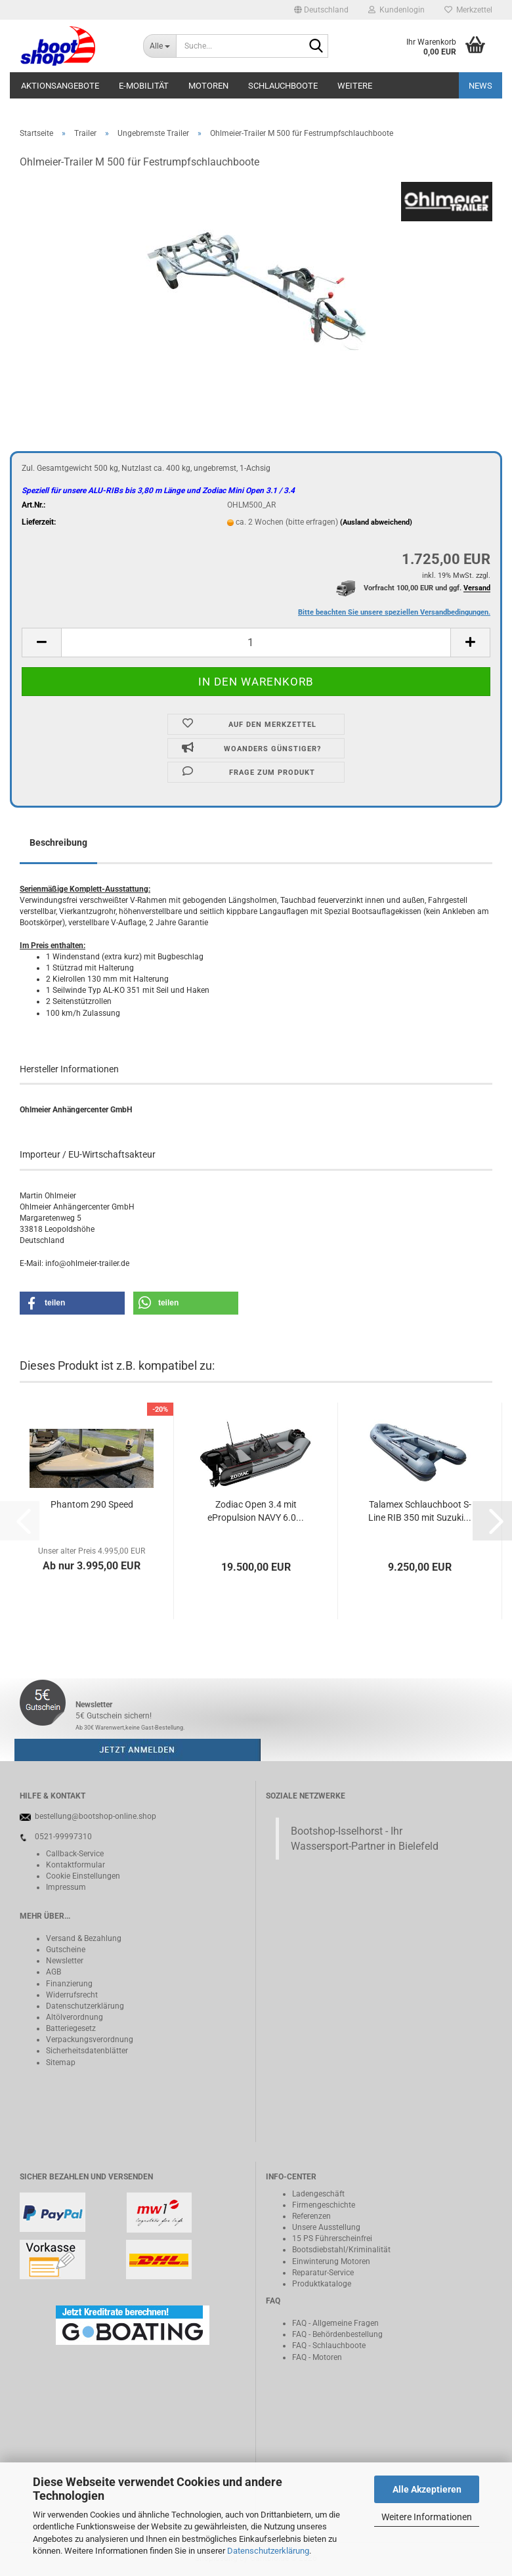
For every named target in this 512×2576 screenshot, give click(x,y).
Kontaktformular (75, 1864)
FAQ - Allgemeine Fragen (335, 2323)
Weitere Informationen (426, 2517)
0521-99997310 (63, 1836)
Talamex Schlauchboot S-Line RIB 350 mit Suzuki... (419, 1511)
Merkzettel (468, 9)
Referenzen (311, 2216)
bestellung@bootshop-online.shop (95, 1816)
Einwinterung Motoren (331, 2261)
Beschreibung (58, 842)
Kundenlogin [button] (396, 9)
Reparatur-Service (323, 2272)
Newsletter (64, 1960)
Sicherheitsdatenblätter (87, 2050)
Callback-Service (75, 1853)
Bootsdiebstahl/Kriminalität (341, 2249)
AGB (53, 1971)
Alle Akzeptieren (427, 2489)
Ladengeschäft (318, 2193)
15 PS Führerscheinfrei (332, 2238)
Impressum (66, 1887)
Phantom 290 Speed (92, 1504)
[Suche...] (159, 46)
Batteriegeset (69, 2028)
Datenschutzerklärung (268, 2551)
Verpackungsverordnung (89, 2039)
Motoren (208, 86)
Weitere (354, 86)
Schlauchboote (283, 86)
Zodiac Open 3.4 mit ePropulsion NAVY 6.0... (255, 1511)
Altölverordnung (74, 2017)
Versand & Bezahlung (83, 1938)
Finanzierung (69, 1983)
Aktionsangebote (60, 86)
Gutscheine (65, 1949)
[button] (321, 10)
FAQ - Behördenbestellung (337, 2334)
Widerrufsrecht (72, 1994)
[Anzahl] (256, 642)
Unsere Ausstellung (326, 2227)
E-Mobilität (144, 86)
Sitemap (60, 2062)
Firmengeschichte (323, 2205)
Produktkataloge (321, 2283)
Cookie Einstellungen (83, 1876)
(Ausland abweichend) (376, 522)
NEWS (480, 86)
